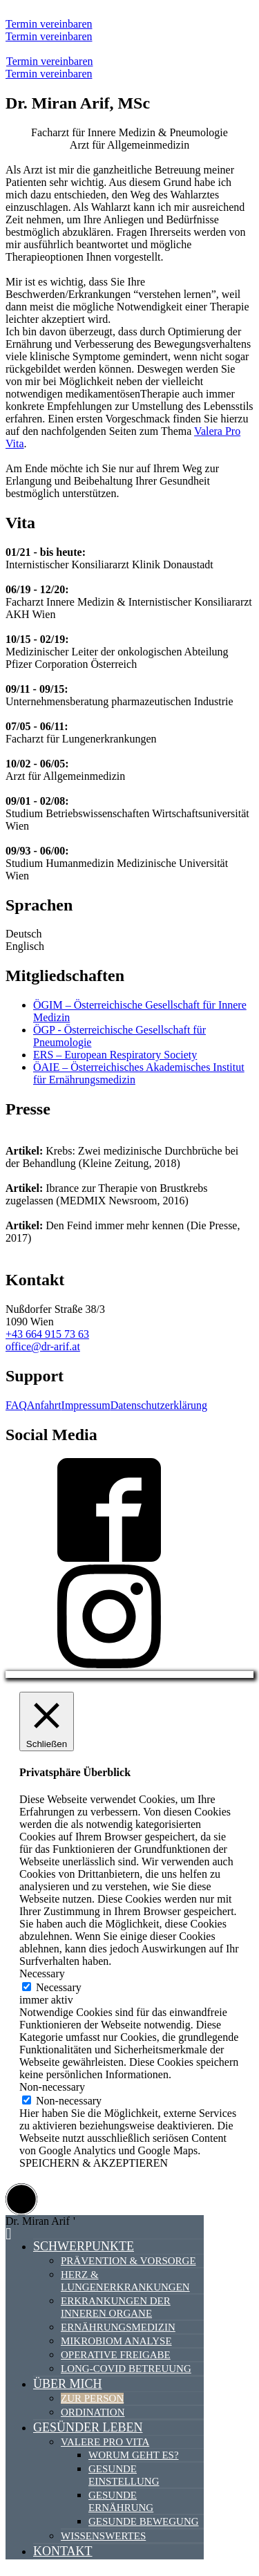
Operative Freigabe (116, 2354)
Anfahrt (44, 1405)
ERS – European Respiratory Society (115, 1055)
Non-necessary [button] (52, 2087)
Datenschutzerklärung (159, 1405)
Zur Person (92, 2398)
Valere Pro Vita (105, 2441)
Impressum (86, 1405)
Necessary (58, 1987)
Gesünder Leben (88, 2427)
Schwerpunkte (83, 2246)
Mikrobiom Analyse (116, 2340)
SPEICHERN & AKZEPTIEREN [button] (93, 2163)
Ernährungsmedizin (118, 2327)
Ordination (93, 2412)
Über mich (67, 2384)
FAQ (16, 1405)
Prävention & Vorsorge (128, 2260)
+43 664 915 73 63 (47, 1334)
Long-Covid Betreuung (126, 2368)
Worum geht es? (133, 2455)
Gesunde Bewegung (143, 2521)
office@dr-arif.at (43, 1346)
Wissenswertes (103, 2535)
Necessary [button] (42, 1973)
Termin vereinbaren (49, 24)
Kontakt (63, 2551)
